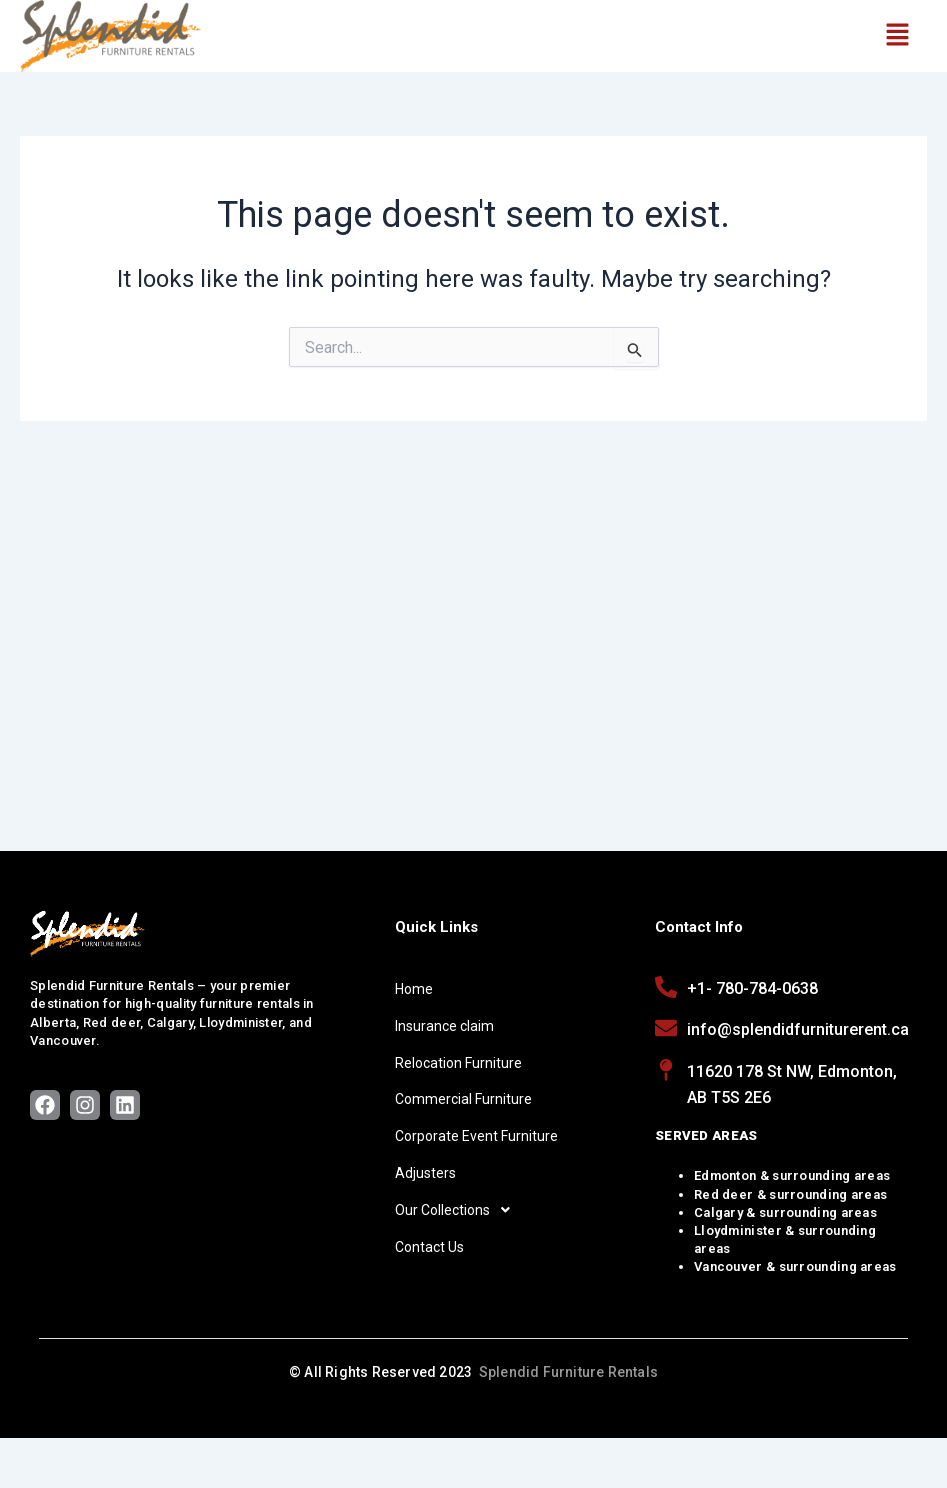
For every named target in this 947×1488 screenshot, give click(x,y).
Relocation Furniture (458, 1063)
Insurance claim (444, 1026)
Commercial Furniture (463, 1099)
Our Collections (458, 1210)
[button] (897, 36)
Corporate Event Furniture (476, 1136)
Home (414, 989)
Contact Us (429, 1247)
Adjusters (425, 1173)
